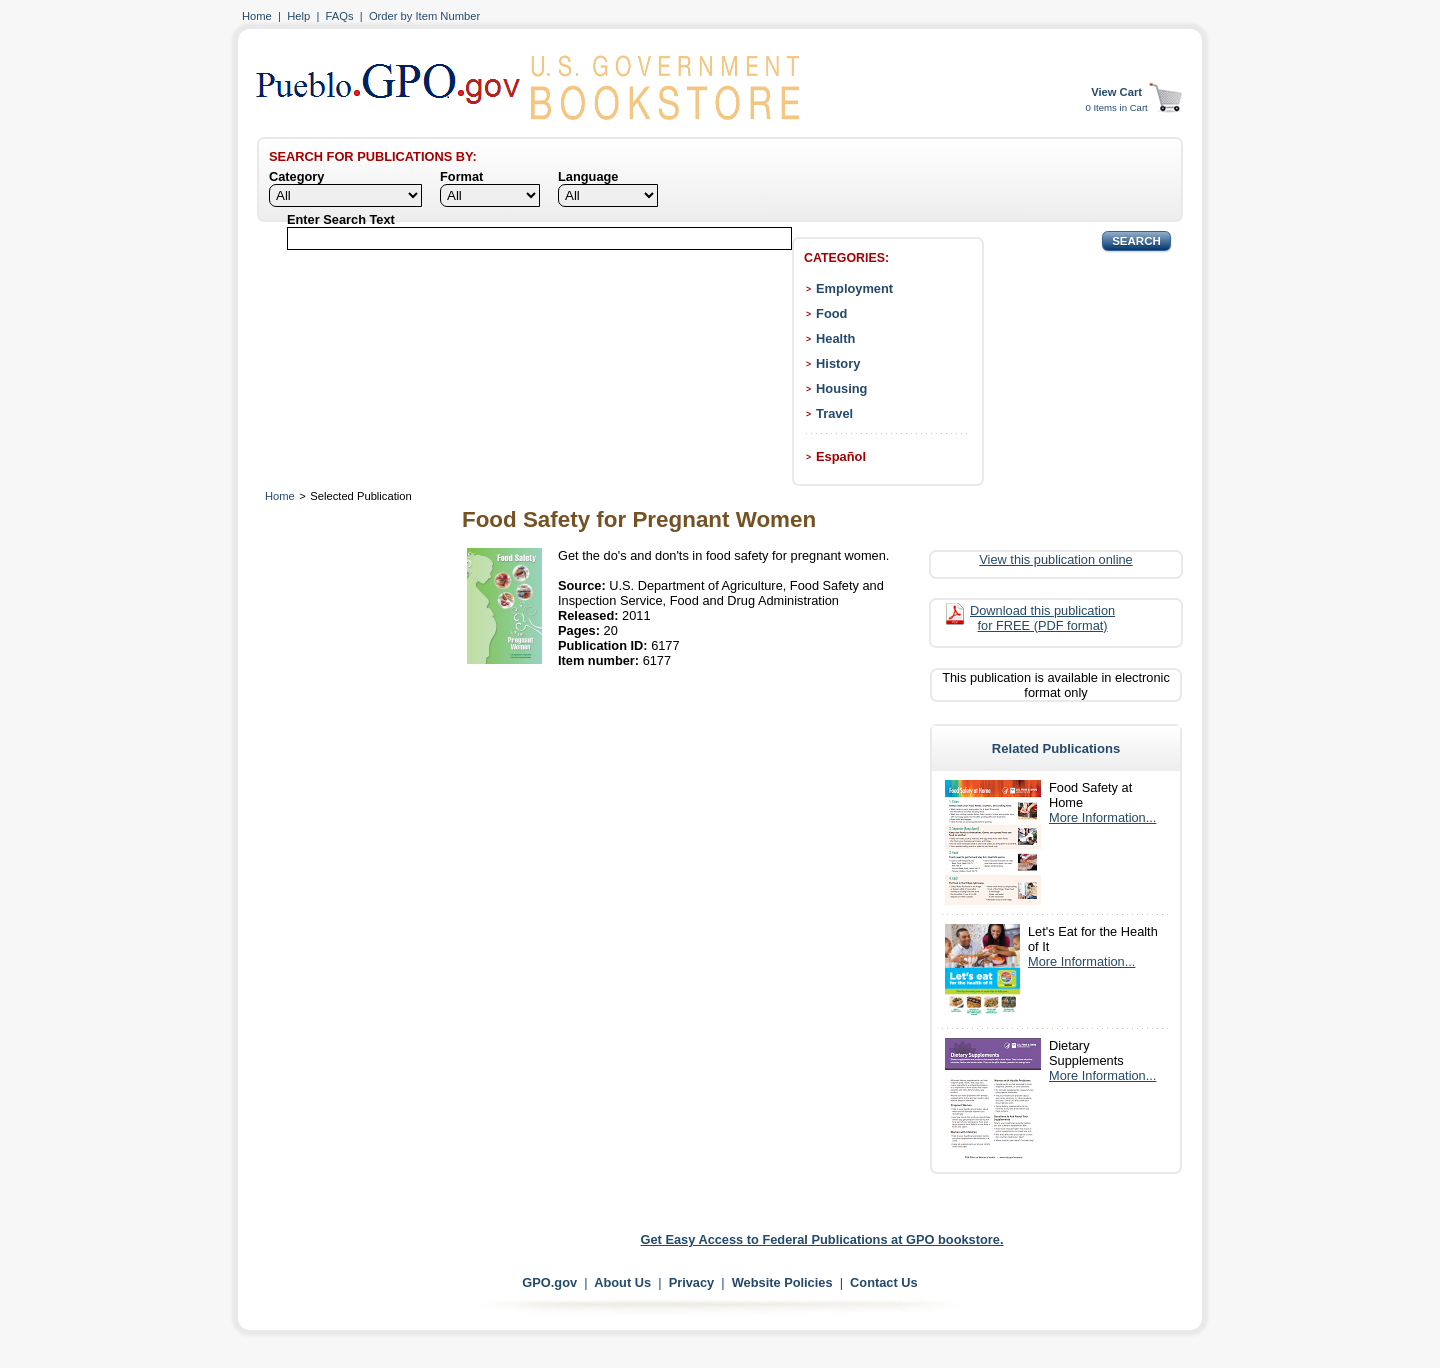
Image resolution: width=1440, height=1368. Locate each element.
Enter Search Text (341, 219)
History (838, 363)
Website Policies (782, 1282)
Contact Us (884, 1282)
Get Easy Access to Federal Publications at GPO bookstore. (822, 1239)
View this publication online (1055, 559)
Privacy (692, 1282)
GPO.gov (549, 1282)
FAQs (340, 16)
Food (831, 313)
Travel (834, 413)
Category (296, 176)
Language (588, 176)
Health (835, 338)
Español (841, 456)
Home (257, 16)
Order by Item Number (424, 16)
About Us (622, 1282)
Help (298, 16)
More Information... (1102, 817)
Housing (841, 388)
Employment (854, 288)
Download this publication (1042, 618)
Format (461, 176)
